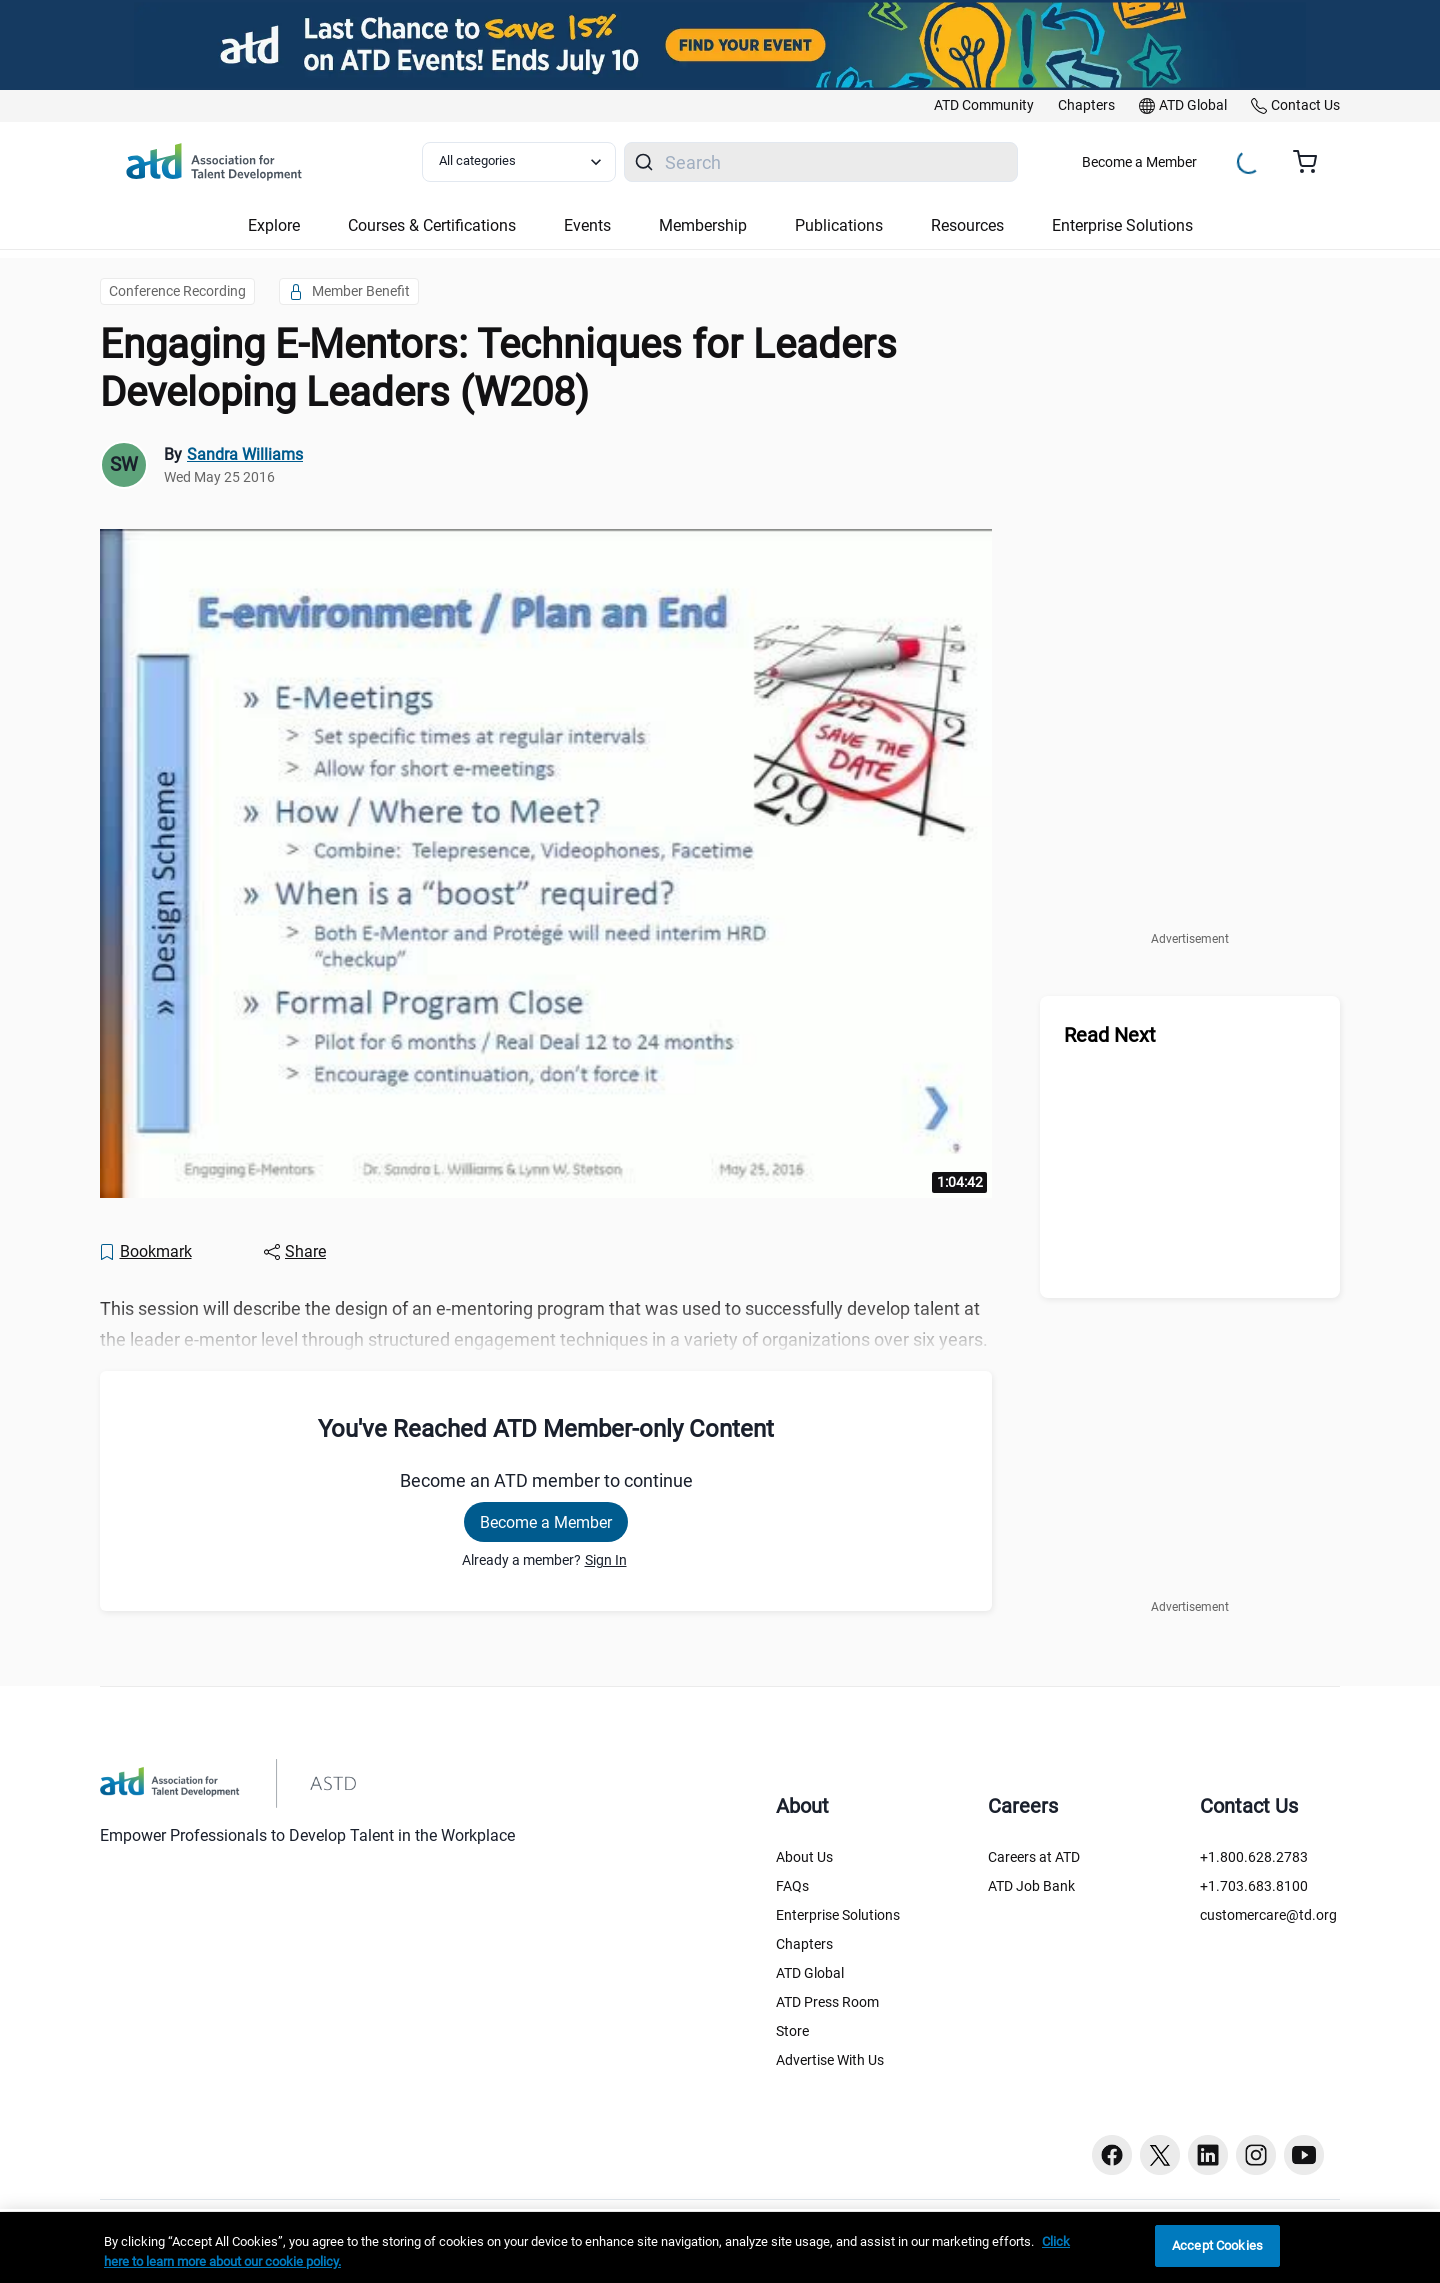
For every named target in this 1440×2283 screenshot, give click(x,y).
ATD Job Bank (1031, 1886)
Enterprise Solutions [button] (1122, 225)
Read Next (1110, 1035)
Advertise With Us (830, 2060)
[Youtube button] (1304, 2155)
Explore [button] (274, 225)
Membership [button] (703, 225)
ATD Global (810, 1973)
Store (792, 2031)
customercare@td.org (1268, 1915)
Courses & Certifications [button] (432, 225)
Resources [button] (967, 225)
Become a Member (1139, 162)
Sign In (606, 1560)
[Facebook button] (1112, 2155)
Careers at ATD (1034, 1857)
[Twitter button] (1160, 2155)
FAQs (792, 1886)
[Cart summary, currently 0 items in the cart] (1312, 162)
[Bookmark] (145, 1252)
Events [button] (587, 225)
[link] (984, 106)
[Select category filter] (519, 162)
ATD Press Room (827, 2002)
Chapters (804, 1944)
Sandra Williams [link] (245, 454)
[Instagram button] (1256, 2155)
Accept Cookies (1217, 2245)
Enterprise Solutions (838, 1915)
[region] (720, 2247)
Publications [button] (839, 225)
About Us (804, 1857)
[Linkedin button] (1208, 2155)
